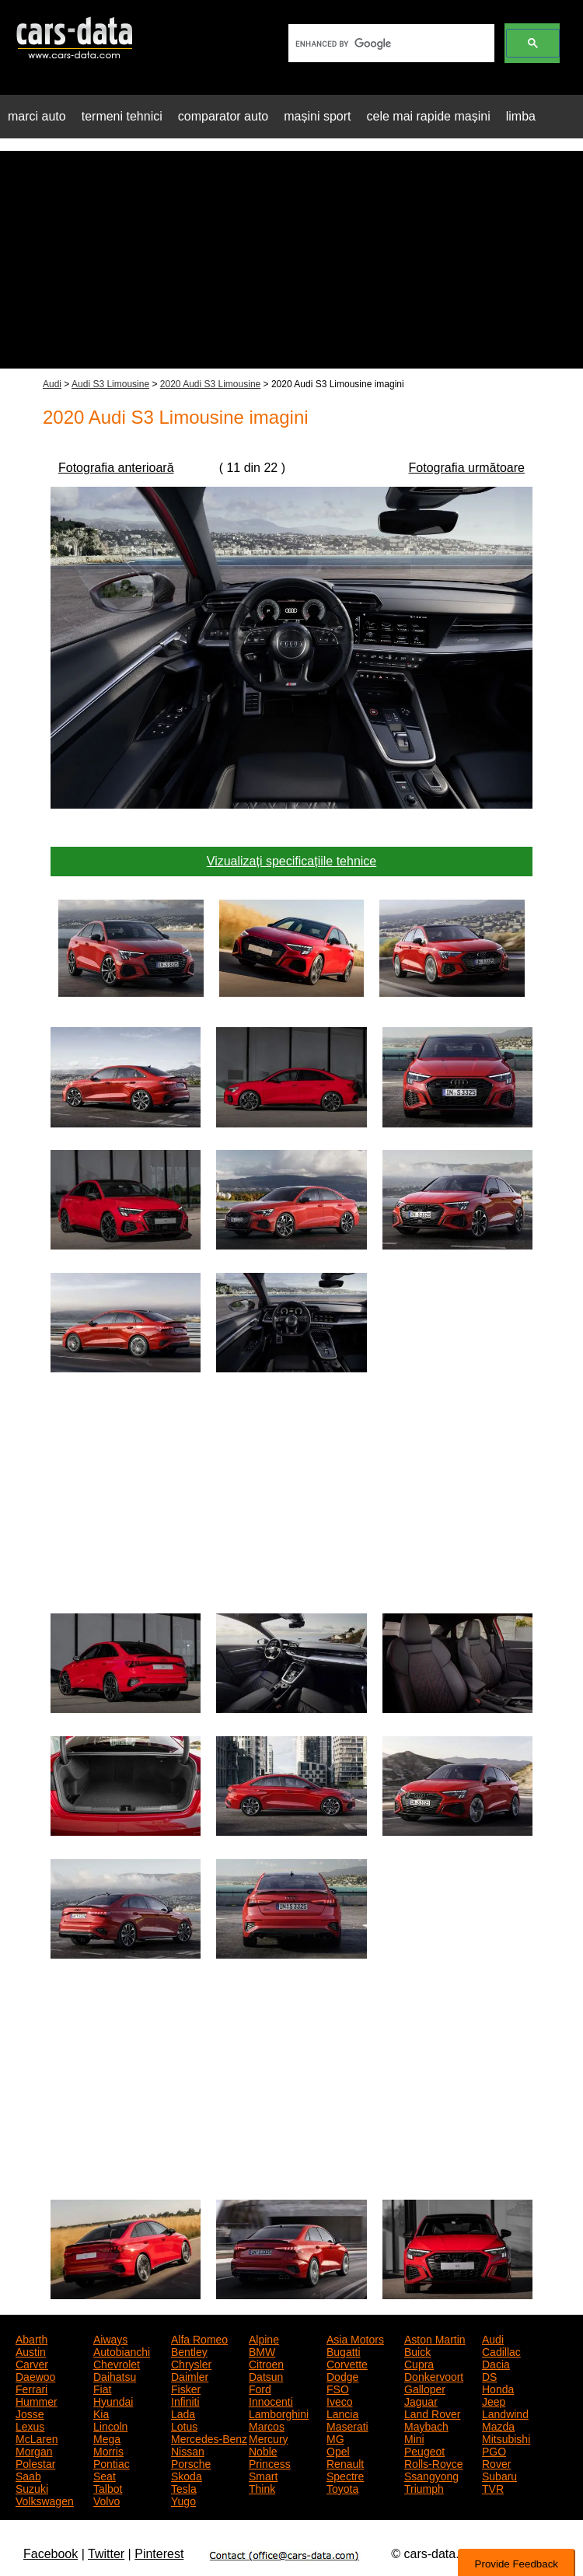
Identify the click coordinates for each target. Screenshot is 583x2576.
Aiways (110, 2338)
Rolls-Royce (433, 2462)
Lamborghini (279, 2412)
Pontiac (111, 2462)
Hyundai (113, 2400)
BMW (262, 2350)
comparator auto (223, 116)
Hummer (37, 2400)
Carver (32, 2363)
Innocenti (271, 2400)
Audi (52, 384)
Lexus (30, 2425)
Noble (263, 2450)
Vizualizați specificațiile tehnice (291, 861)
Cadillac (501, 2350)
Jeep (493, 2400)
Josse (30, 2412)
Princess (270, 2462)
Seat (104, 2475)
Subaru (499, 2475)
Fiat (102, 2387)
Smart (263, 2475)
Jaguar (421, 2400)
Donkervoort (433, 2375)
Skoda (186, 2475)
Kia (101, 2412)
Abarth (31, 2338)
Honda (498, 2387)
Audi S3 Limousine (110, 384)
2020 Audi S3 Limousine (210, 384)
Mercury (268, 2437)
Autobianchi (121, 2350)
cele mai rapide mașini (428, 116)
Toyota (342, 2487)
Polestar (35, 2462)
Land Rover (432, 2412)
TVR (493, 2487)
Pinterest (158, 2553)
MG (335, 2437)
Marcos (267, 2425)
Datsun (266, 2375)
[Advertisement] (291, 260)
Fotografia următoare (467, 467)
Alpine (264, 2338)
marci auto (37, 116)
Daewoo (35, 2375)
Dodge (342, 2375)
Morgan (34, 2450)
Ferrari (31, 2387)
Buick (417, 2350)
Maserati (347, 2425)
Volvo (106, 2499)
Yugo (183, 2499)
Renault (345, 2462)
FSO (337, 2387)
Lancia (342, 2412)
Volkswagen (45, 2499)
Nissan (187, 2450)
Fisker (186, 2387)
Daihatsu (114, 2375)
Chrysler (191, 2363)
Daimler (189, 2375)
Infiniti (185, 2400)
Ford (260, 2387)
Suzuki (32, 2487)
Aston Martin (435, 2338)
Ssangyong (431, 2475)
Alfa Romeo (199, 2338)
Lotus (184, 2425)
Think (262, 2487)
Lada (183, 2412)
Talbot (107, 2487)
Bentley (189, 2350)
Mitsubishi (506, 2437)
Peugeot (424, 2450)
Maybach (426, 2425)
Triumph (424, 2487)
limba (521, 116)
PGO (494, 2450)
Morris (108, 2450)
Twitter (106, 2553)
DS (489, 2375)
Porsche (191, 2462)
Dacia (496, 2363)
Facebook (50, 2553)
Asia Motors (355, 2338)
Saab (28, 2475)
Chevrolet (116, 2363)
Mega (106, 2437)
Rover (496, 2462)
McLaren (37, 2437)
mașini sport (317, 116)
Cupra (419, 2363)
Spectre (345, 2475)
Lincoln (110, 2425)
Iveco (339, 2400)
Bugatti (343, 2350)
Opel (338, 2450)
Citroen (266, 2363)
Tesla (184, 2487)
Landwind (505, 2412)
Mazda (498, 2425)
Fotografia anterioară (116, 467)
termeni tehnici (122, 116)
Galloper (424, 2387)
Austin (31, 2350)
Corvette (347, 2363)
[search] (389, 43)
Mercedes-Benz (209, 2437)
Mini (414, 2437)
